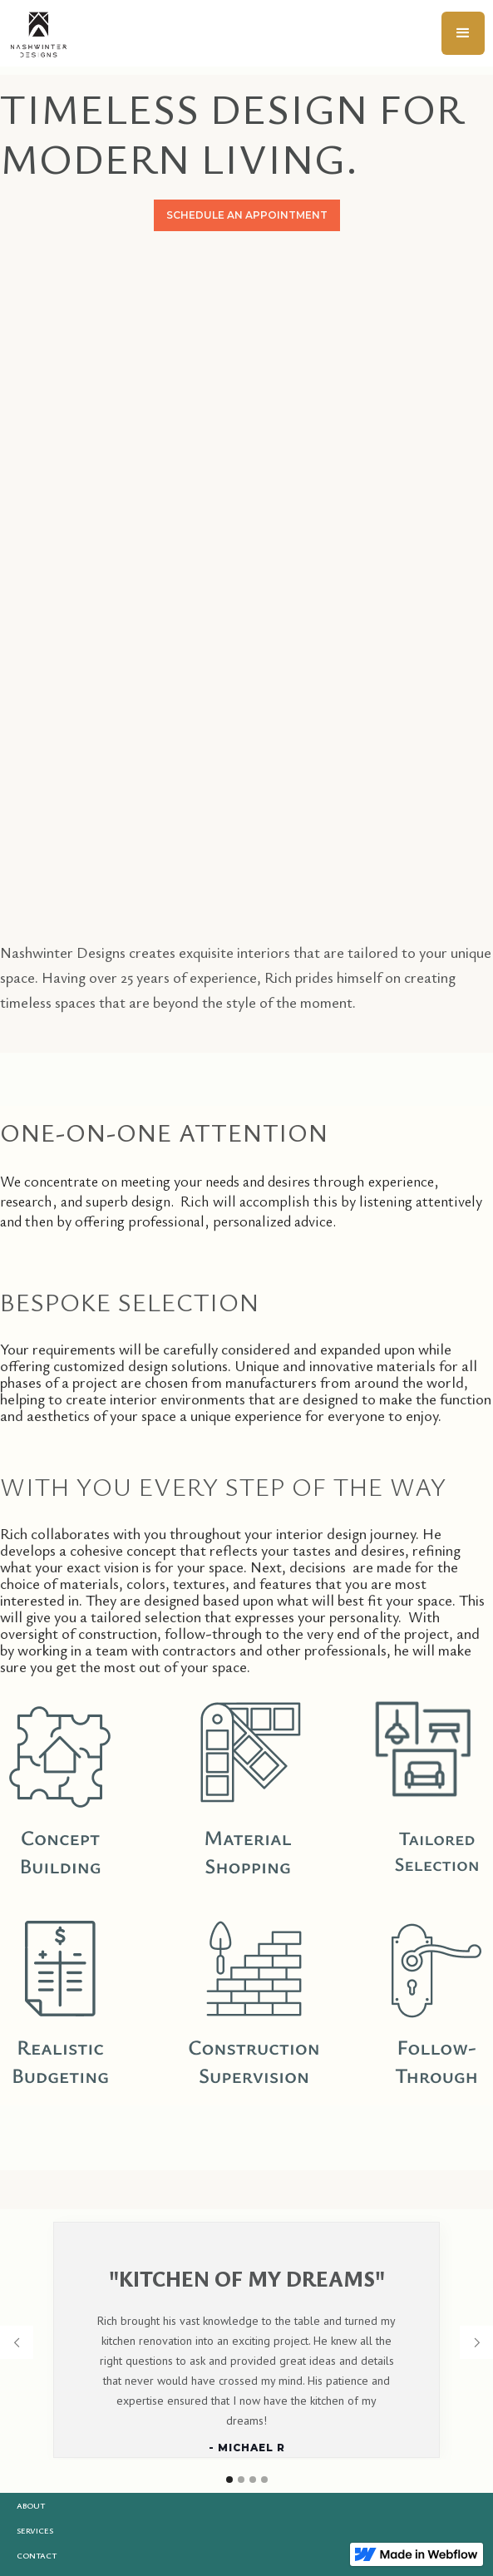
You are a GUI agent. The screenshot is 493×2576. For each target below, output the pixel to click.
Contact (37, 2555)
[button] (463, 33)
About (31, 2505)
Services (35, 2530)
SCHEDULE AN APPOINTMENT (247, 215)
